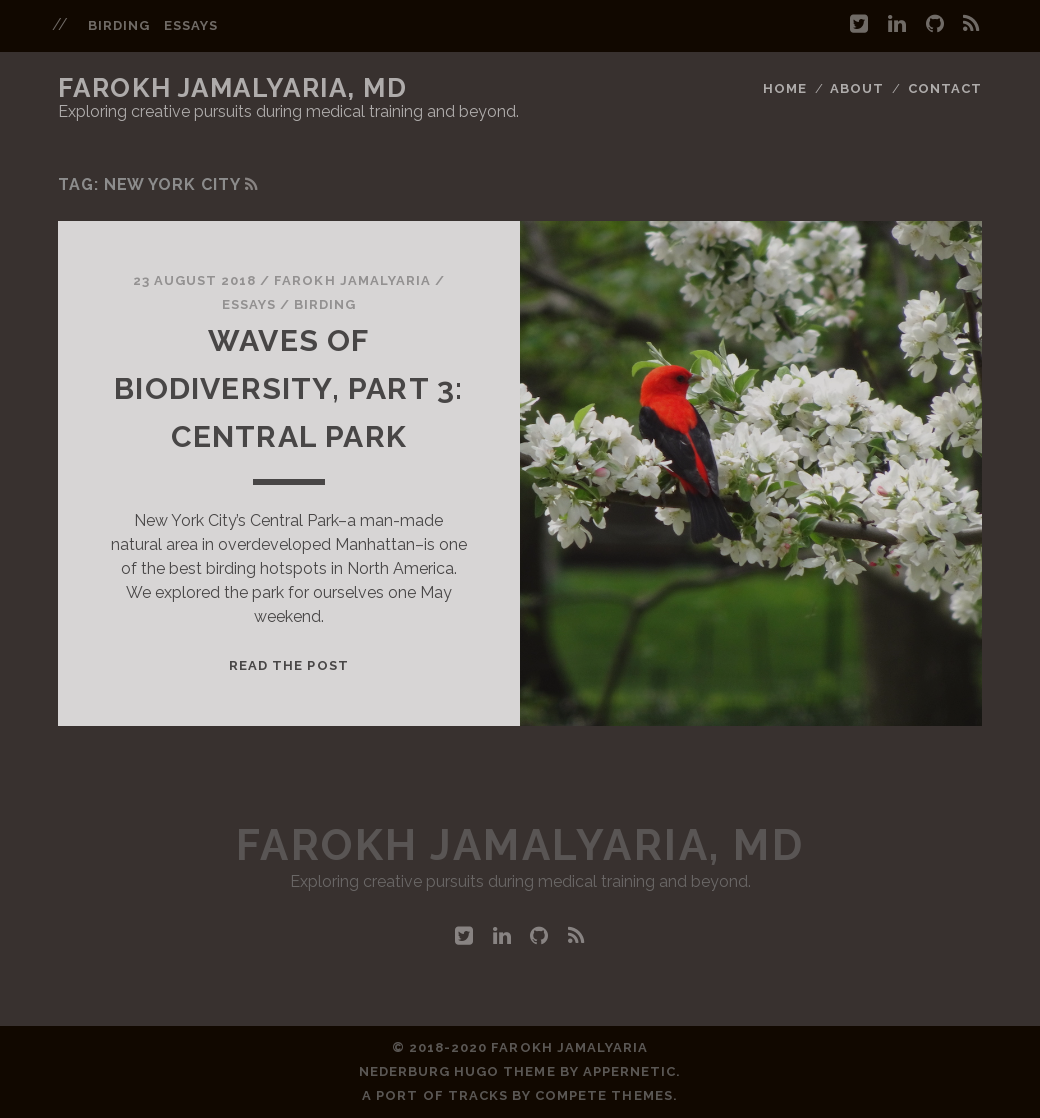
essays (191, 25)
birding (119, 25)
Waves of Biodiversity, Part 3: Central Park (288, 388)
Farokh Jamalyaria (352, 280)
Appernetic (629, 1071)
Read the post (289, 665)
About (857, 88)
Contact (945, 88)
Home (785, 88)
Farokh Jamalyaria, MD (233, 88)
